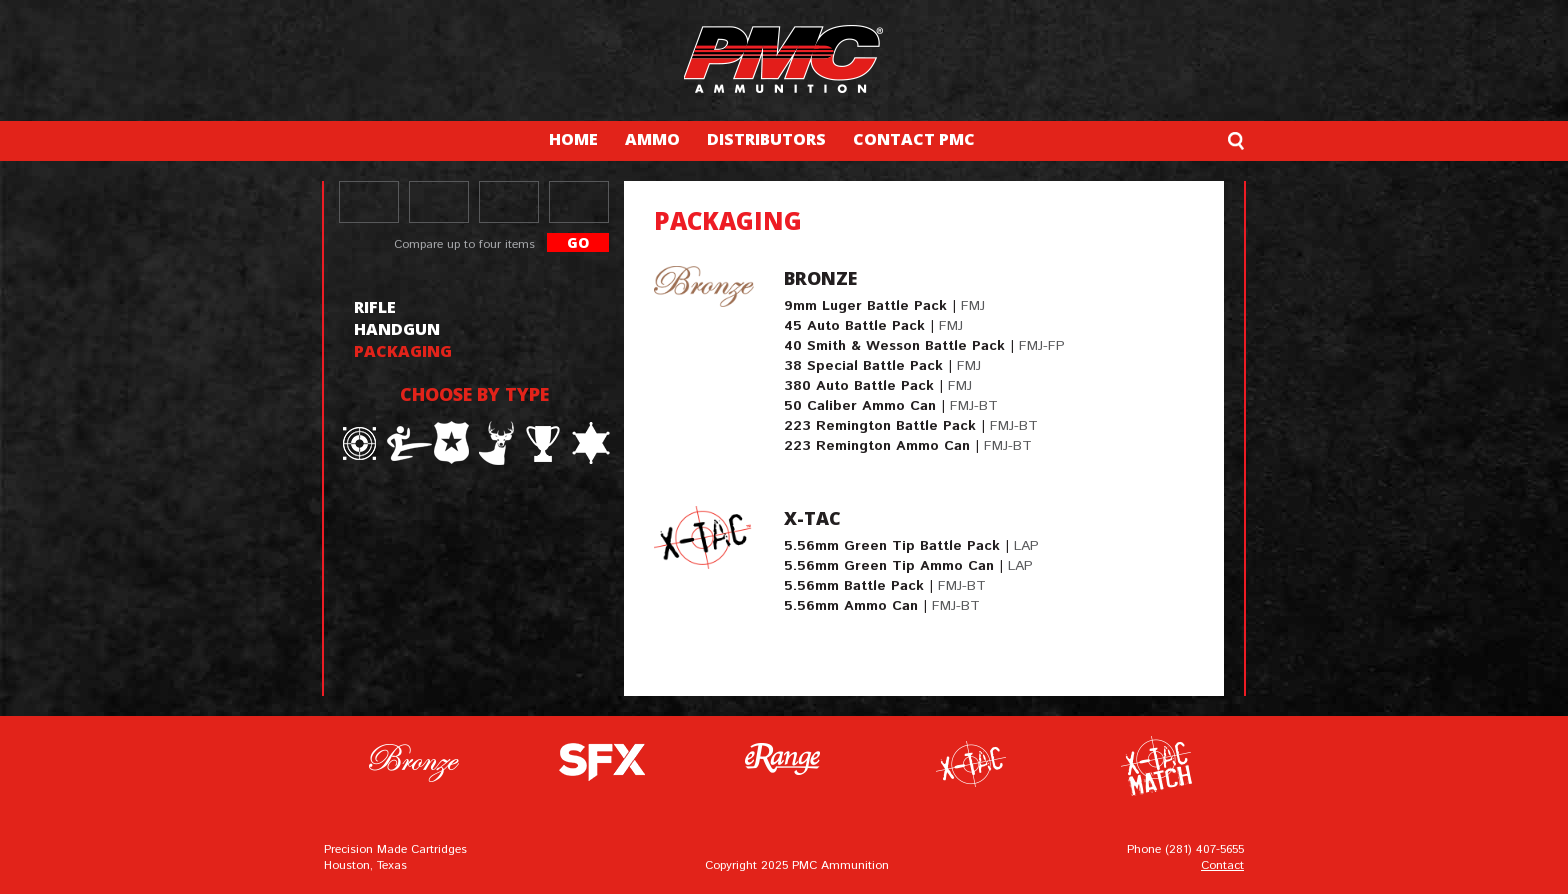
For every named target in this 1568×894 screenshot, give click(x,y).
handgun (397, 329)
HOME (573, 139)
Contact (1222, 865)
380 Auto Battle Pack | (878, 386)
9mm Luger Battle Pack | (884, 306)
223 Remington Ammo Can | (908, 446)
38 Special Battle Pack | (882, 366)
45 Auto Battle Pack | (873, 326)
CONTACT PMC (914, 139)
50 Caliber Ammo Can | (891, 406)
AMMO (652, 139)
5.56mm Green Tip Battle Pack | (911, 546)
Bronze (820, 278)
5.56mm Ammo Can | (882, 606)
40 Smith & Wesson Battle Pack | (924, 346)
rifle (375, 307)
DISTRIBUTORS (766, 139)
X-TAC (812, 518)
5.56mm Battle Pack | (885, 586)
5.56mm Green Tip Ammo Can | (908, 566)
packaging (403, 351)
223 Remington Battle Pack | (911, 426)
